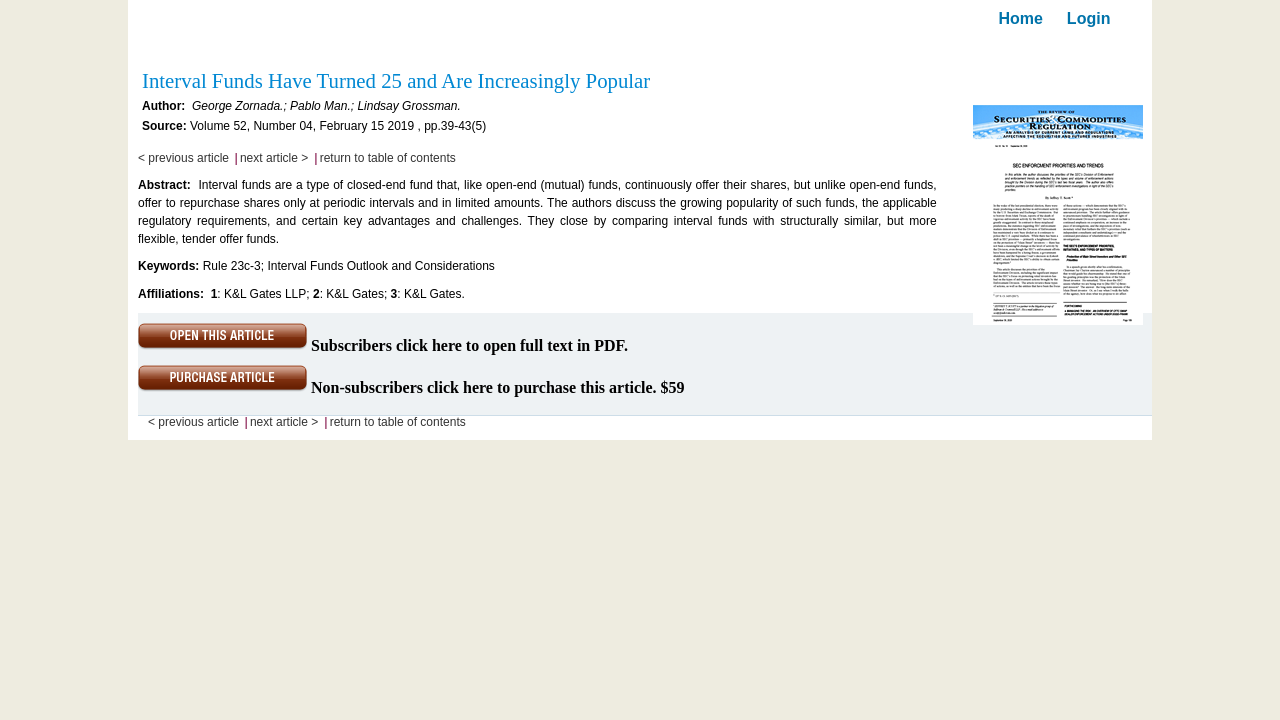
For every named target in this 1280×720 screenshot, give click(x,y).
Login (1089, 18)
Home (1020, 18)
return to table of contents (388, 158)
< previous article (183, 158)
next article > (274, 158)
